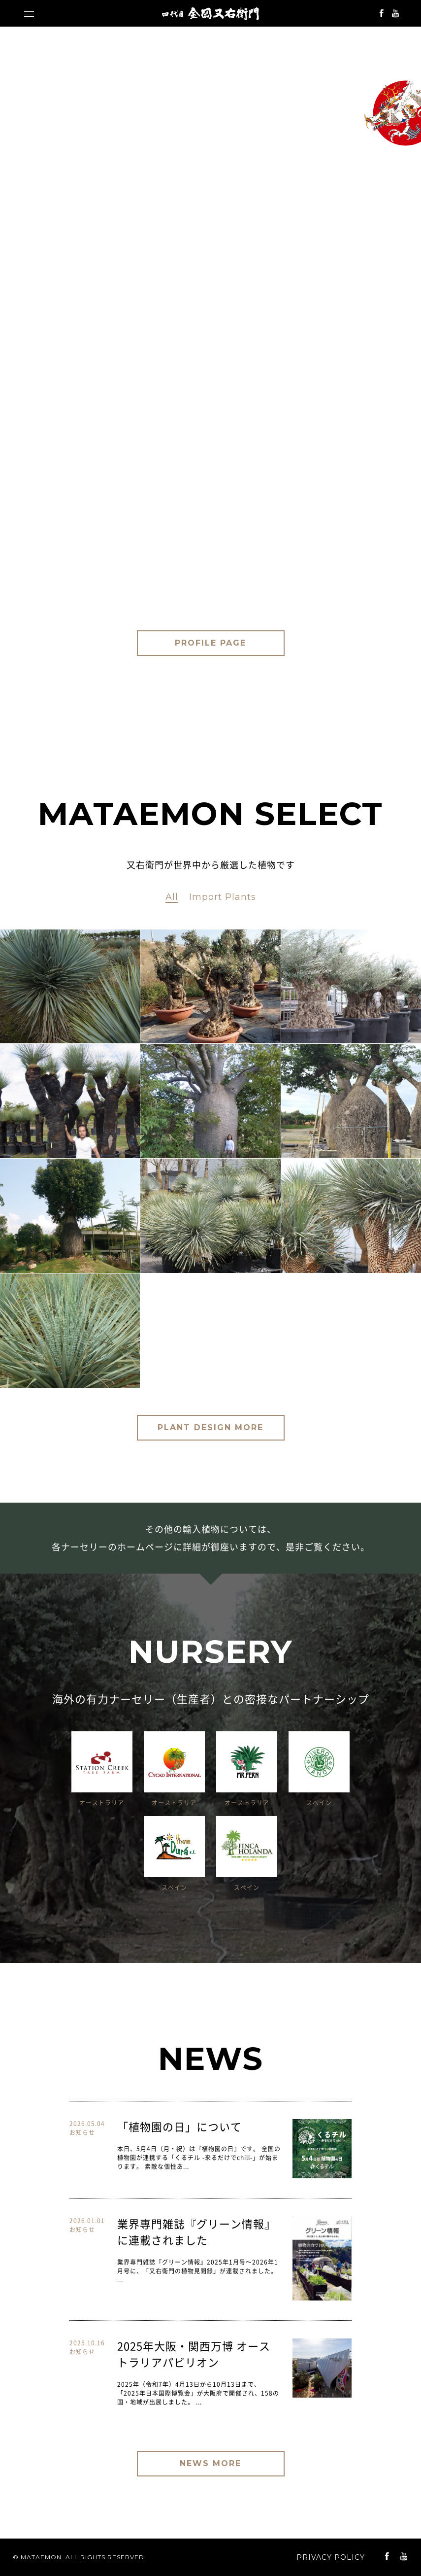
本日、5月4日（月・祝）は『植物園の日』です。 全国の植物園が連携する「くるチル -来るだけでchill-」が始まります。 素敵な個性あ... (199, 2157)
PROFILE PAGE (210, 643)
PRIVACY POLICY (330, 2557)
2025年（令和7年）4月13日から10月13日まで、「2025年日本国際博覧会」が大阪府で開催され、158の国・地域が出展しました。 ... (198, 2393)
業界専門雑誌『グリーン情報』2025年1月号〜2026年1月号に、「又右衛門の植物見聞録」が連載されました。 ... (197, 2271)
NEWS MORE (210, 2463)
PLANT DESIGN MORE (210, 1427)
